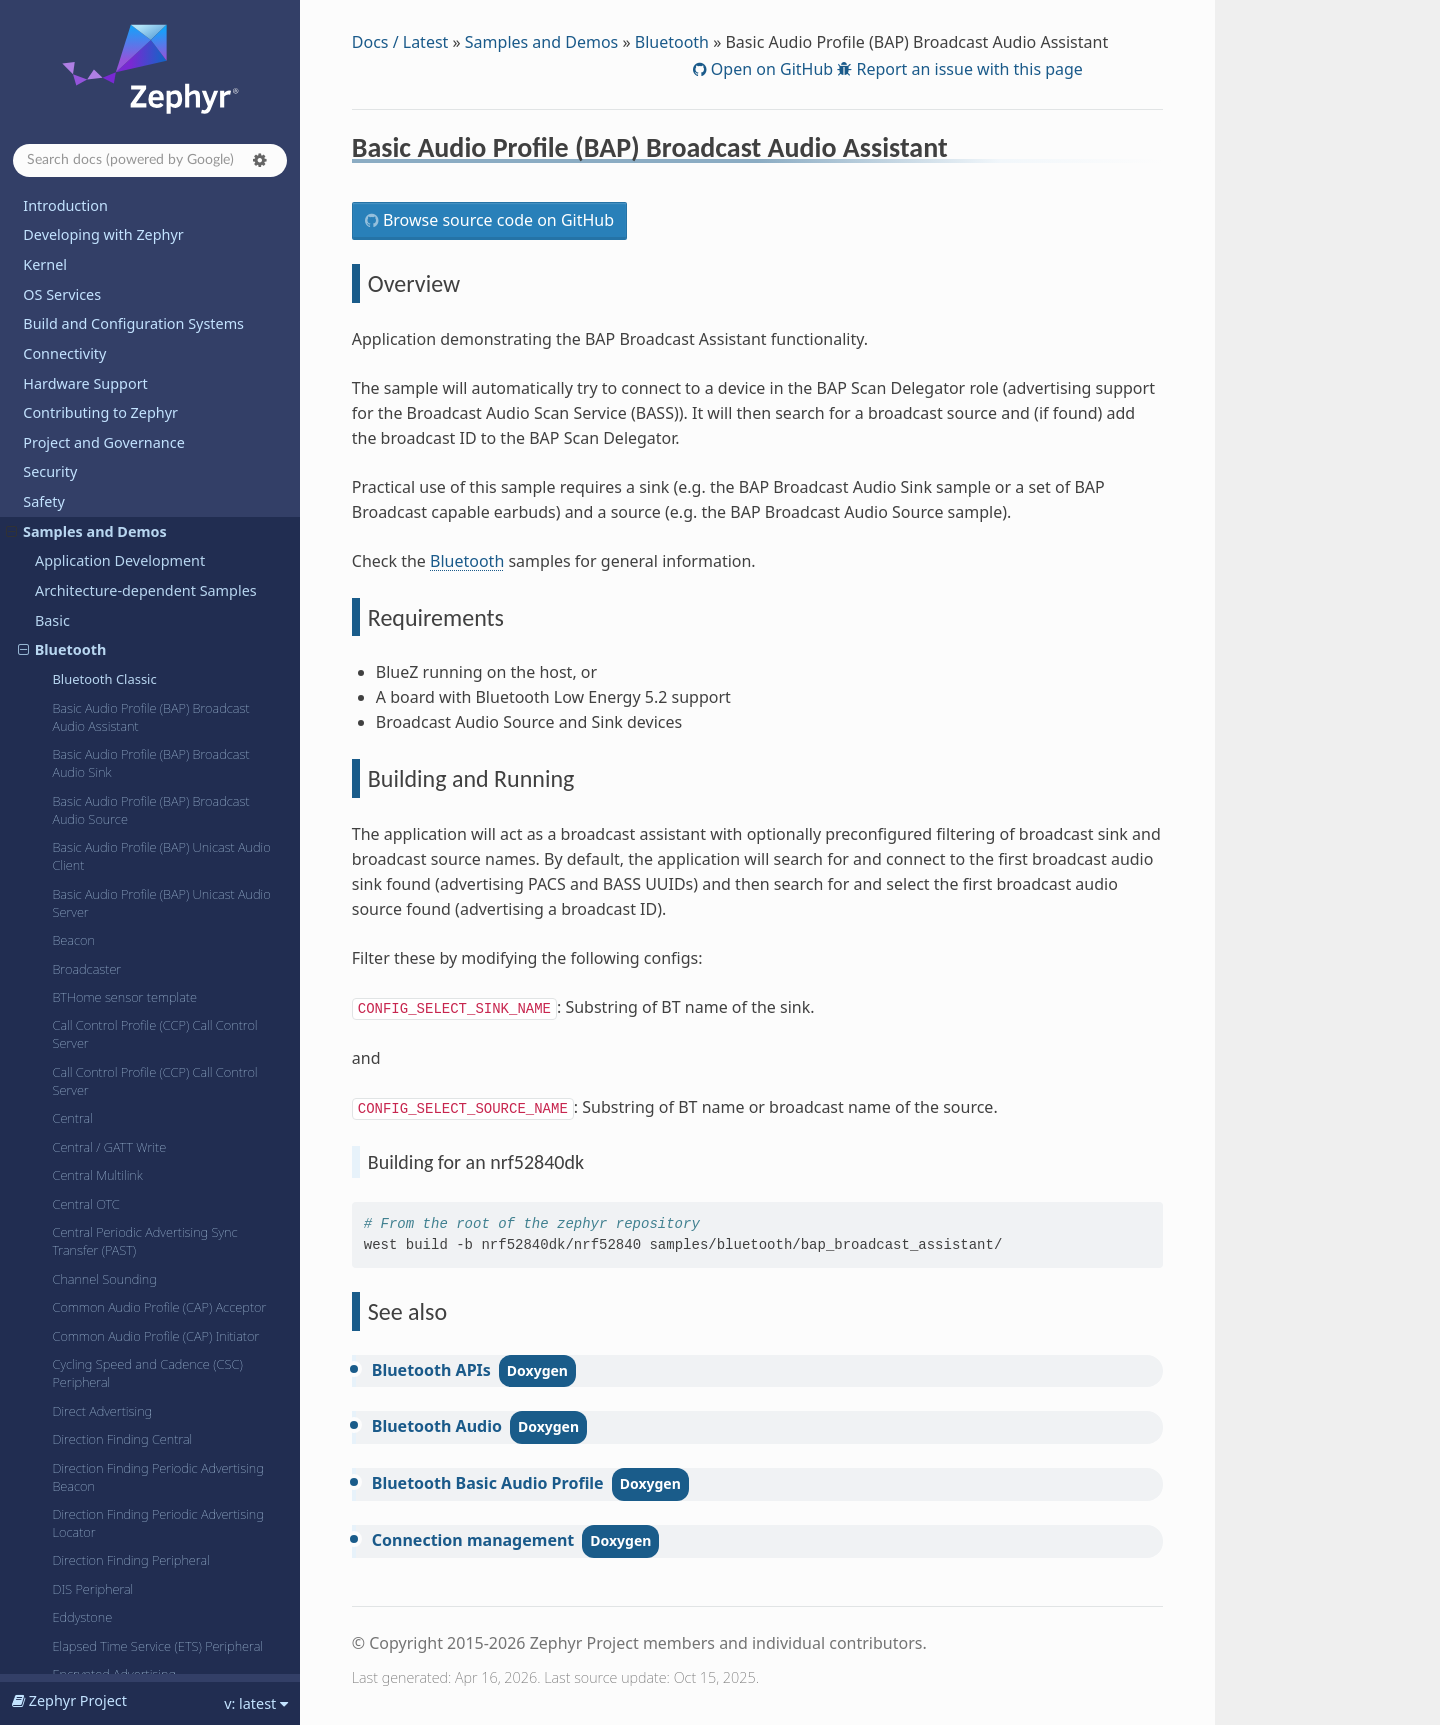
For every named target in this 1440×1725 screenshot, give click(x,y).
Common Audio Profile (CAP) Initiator (155, 834)
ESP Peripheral (93, 1201)
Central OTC (85, 702)
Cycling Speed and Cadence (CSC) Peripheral (147, 871)
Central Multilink (97, 673)
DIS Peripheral (92, 1087)
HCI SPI (73, 1343)
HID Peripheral (93, 1646)
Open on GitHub (770, 69)
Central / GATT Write (109, 645)
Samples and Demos (541, 42)
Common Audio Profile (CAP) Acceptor (159, 805)
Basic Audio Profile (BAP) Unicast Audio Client (161, 354)
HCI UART (79, 1372)
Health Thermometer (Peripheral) (145, 1514)
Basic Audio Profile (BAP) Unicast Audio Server (161, 401)
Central (72, 616)
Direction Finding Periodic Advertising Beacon (157, 975)
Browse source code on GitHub (496, 220)
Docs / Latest (400, 42)
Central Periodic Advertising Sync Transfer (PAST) (144, 739)
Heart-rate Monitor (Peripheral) (139, 1617)
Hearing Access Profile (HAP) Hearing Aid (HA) (156, 1551)
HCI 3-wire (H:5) (96, 1258)
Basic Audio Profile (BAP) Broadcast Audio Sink (150, 261)
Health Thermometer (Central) (136, 1486)
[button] (260, 160)
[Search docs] (150, 160)
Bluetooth (672, 42)
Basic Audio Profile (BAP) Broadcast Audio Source (150, 308)
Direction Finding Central (122, 937)
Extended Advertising (112, 1229)
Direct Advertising (102, 909)
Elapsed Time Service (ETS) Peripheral (157, 1144)
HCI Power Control (104, 1315)
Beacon (73, 438)
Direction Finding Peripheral (130, 1058)
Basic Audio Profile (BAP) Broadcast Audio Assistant (150, 215)
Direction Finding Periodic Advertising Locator (157, 1021)
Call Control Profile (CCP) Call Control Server (154, 532)
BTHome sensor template (124, 495)
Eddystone (82, 1115)
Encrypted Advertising (114, 1172)
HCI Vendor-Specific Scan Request (148, 1457)
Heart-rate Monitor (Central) (130, 1589)
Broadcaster (86, 467)
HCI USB (76, 1429)
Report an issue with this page (967, 69)
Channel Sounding (104, 777)
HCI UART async (97, 1400)
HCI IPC (73, 1286)
